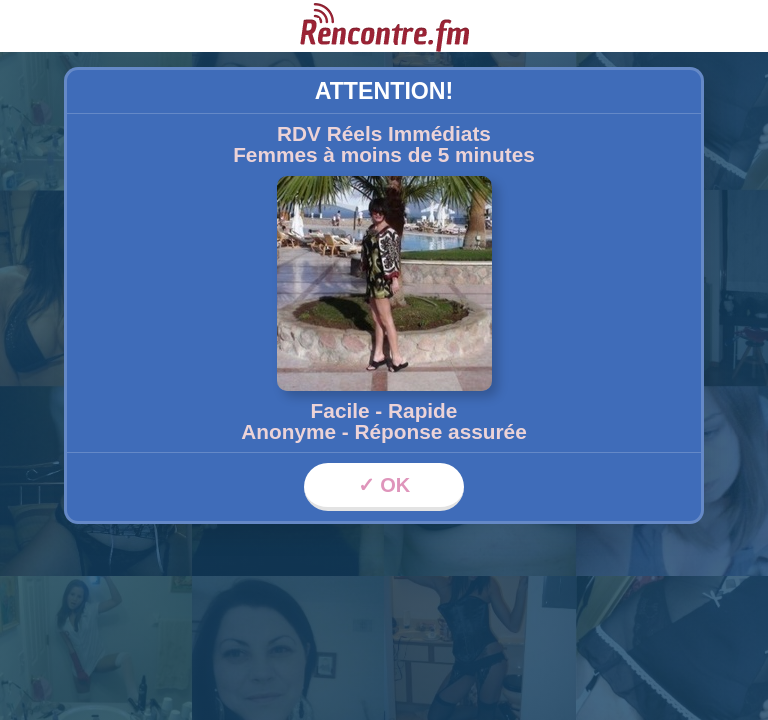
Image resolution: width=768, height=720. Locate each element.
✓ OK (384, 485)
